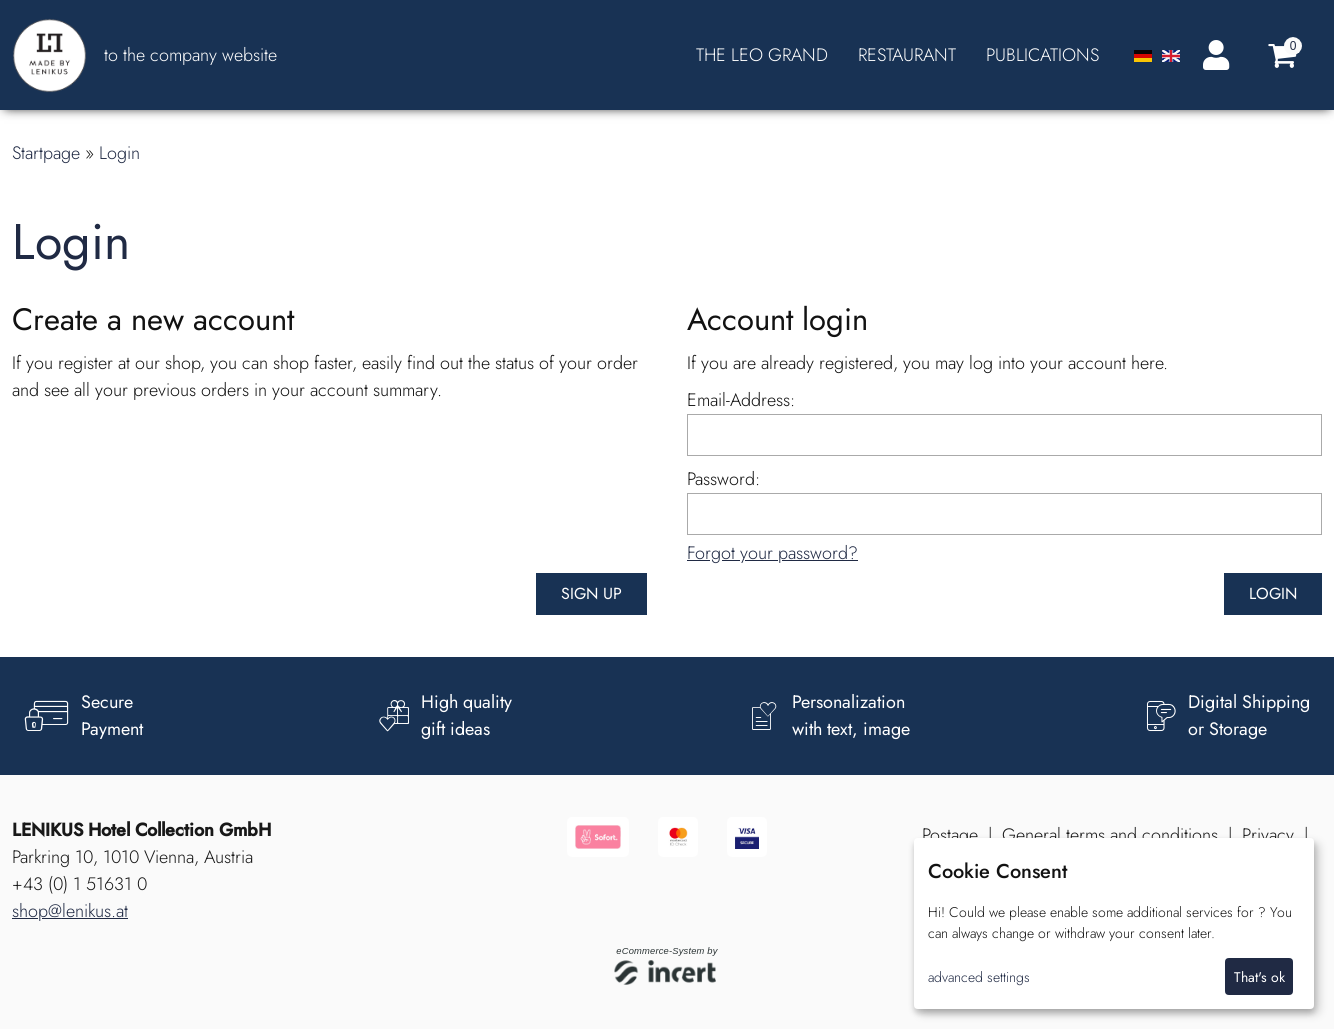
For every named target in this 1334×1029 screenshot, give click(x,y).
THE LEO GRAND (762, 55)
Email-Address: (741, 400)
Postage (950, 835)
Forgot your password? (772, 553)
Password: (723, 479)
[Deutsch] (1145, 55)
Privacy (1268, 835)
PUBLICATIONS (1042, 55)
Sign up (591, 593)
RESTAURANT (907, 55)
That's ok (1259, 977)
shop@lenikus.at (70, 911)
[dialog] (1114, 923)
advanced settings (979, 977)
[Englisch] (1171, 55)
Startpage (46, 153)
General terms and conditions (1110, 835)
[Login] (1212, 55)
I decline (1185, 977)
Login (119, 153)
